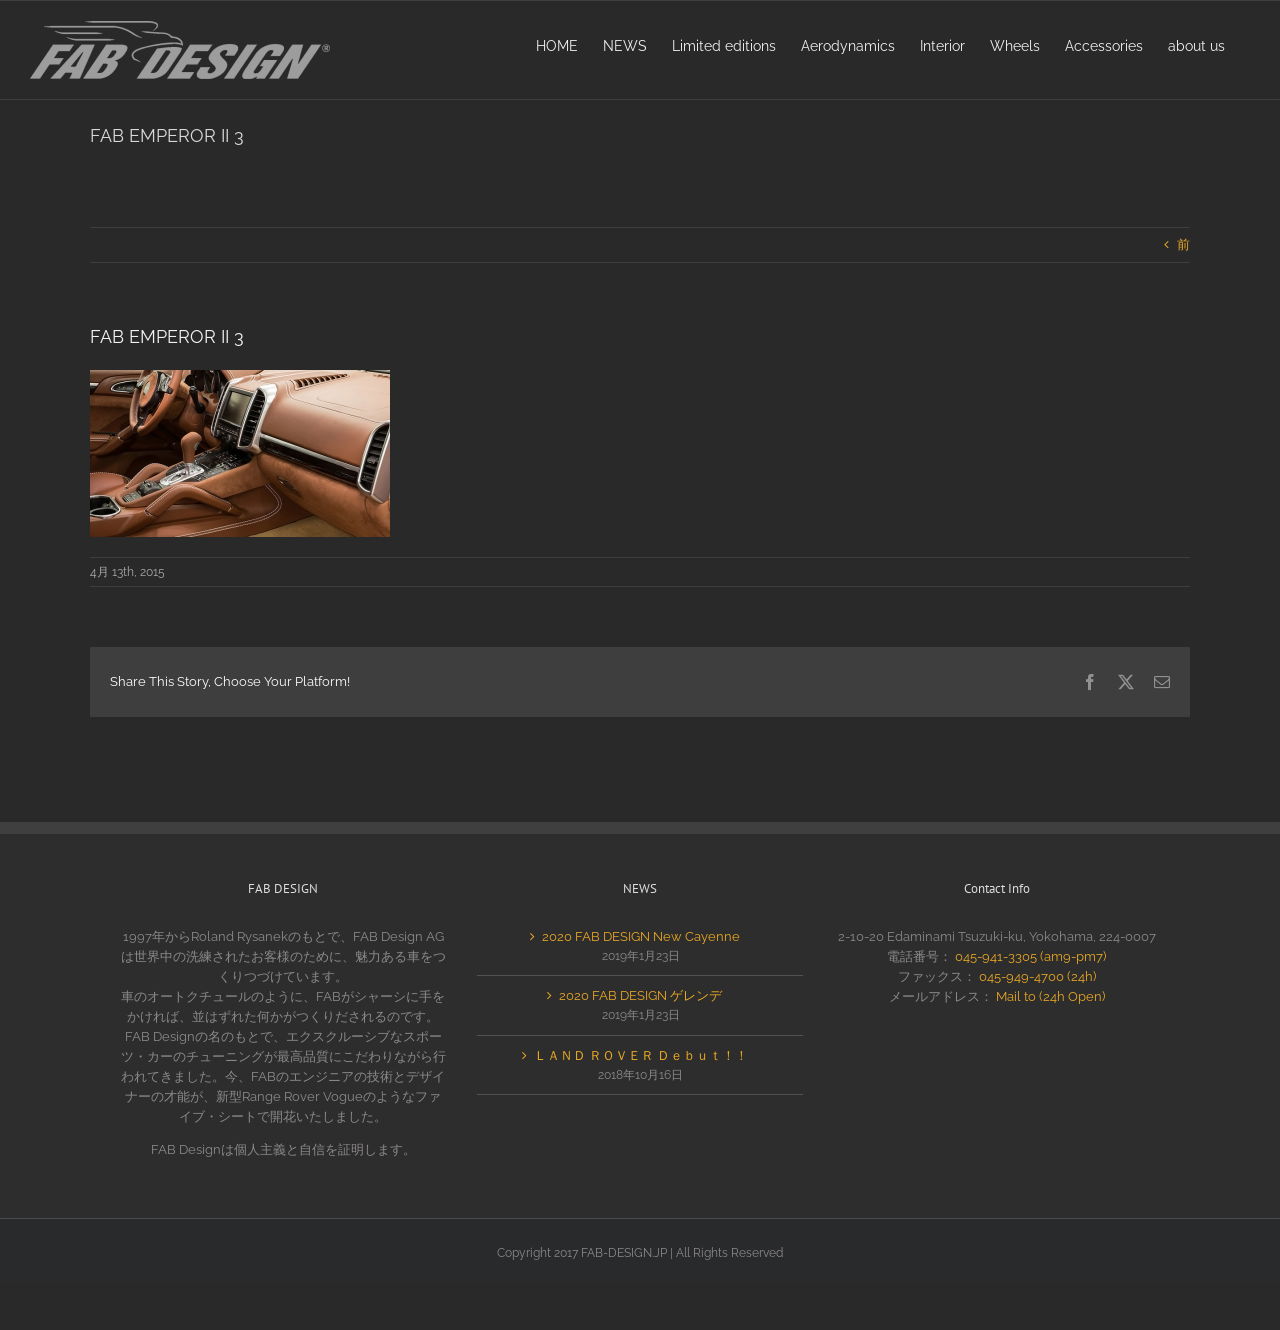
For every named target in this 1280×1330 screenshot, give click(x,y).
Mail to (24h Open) (1050, 996)
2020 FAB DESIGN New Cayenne (641, 936)
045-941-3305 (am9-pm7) (1030, 956)
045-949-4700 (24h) (1037, 976)
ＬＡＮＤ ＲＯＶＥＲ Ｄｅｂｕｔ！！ (641, 1055)
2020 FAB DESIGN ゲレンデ (640, 995)
